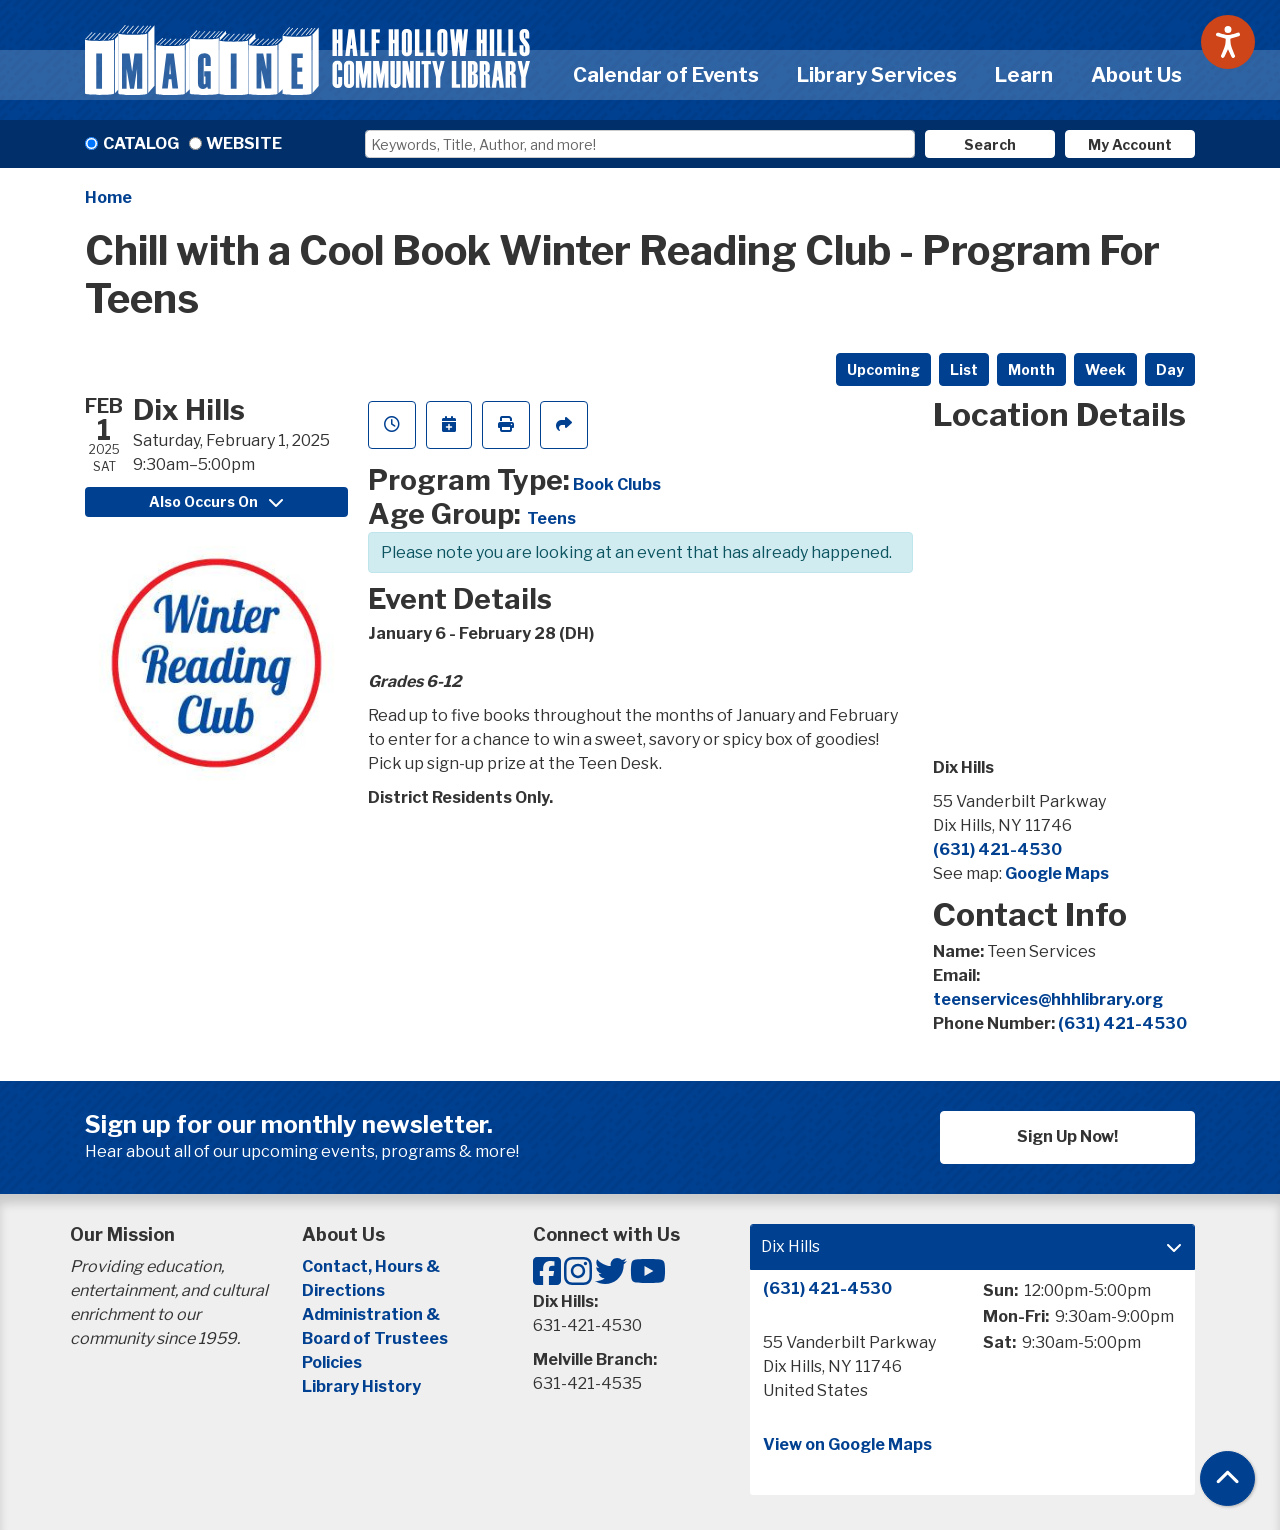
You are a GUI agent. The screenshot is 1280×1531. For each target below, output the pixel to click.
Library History (361, 1386)
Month (1031, 369)
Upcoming (883, 369)
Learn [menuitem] (1024, 75)
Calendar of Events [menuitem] (666, 75)
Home (108, 197)
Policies (332, 1362)
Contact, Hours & (372, 1266)
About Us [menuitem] (1136, 75)
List (964, 369)
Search (990, 144)
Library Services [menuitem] (877, 75)
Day (1170, 369)
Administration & (372, 1314)
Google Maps (1057, 873)
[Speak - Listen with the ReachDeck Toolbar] (1228, 42)
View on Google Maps (847, 1444)
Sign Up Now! (1067, 1136)
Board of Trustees (375, 1338)
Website (244, 143)
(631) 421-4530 (997, 849)
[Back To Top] (1227, 1478)
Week (1105, 369)
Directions (343, 1290)
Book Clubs (617, 484)
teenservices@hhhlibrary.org (1048, 999)
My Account (1130, 144)
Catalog (141, 143)
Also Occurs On (216, 501)
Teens (551, 518)
